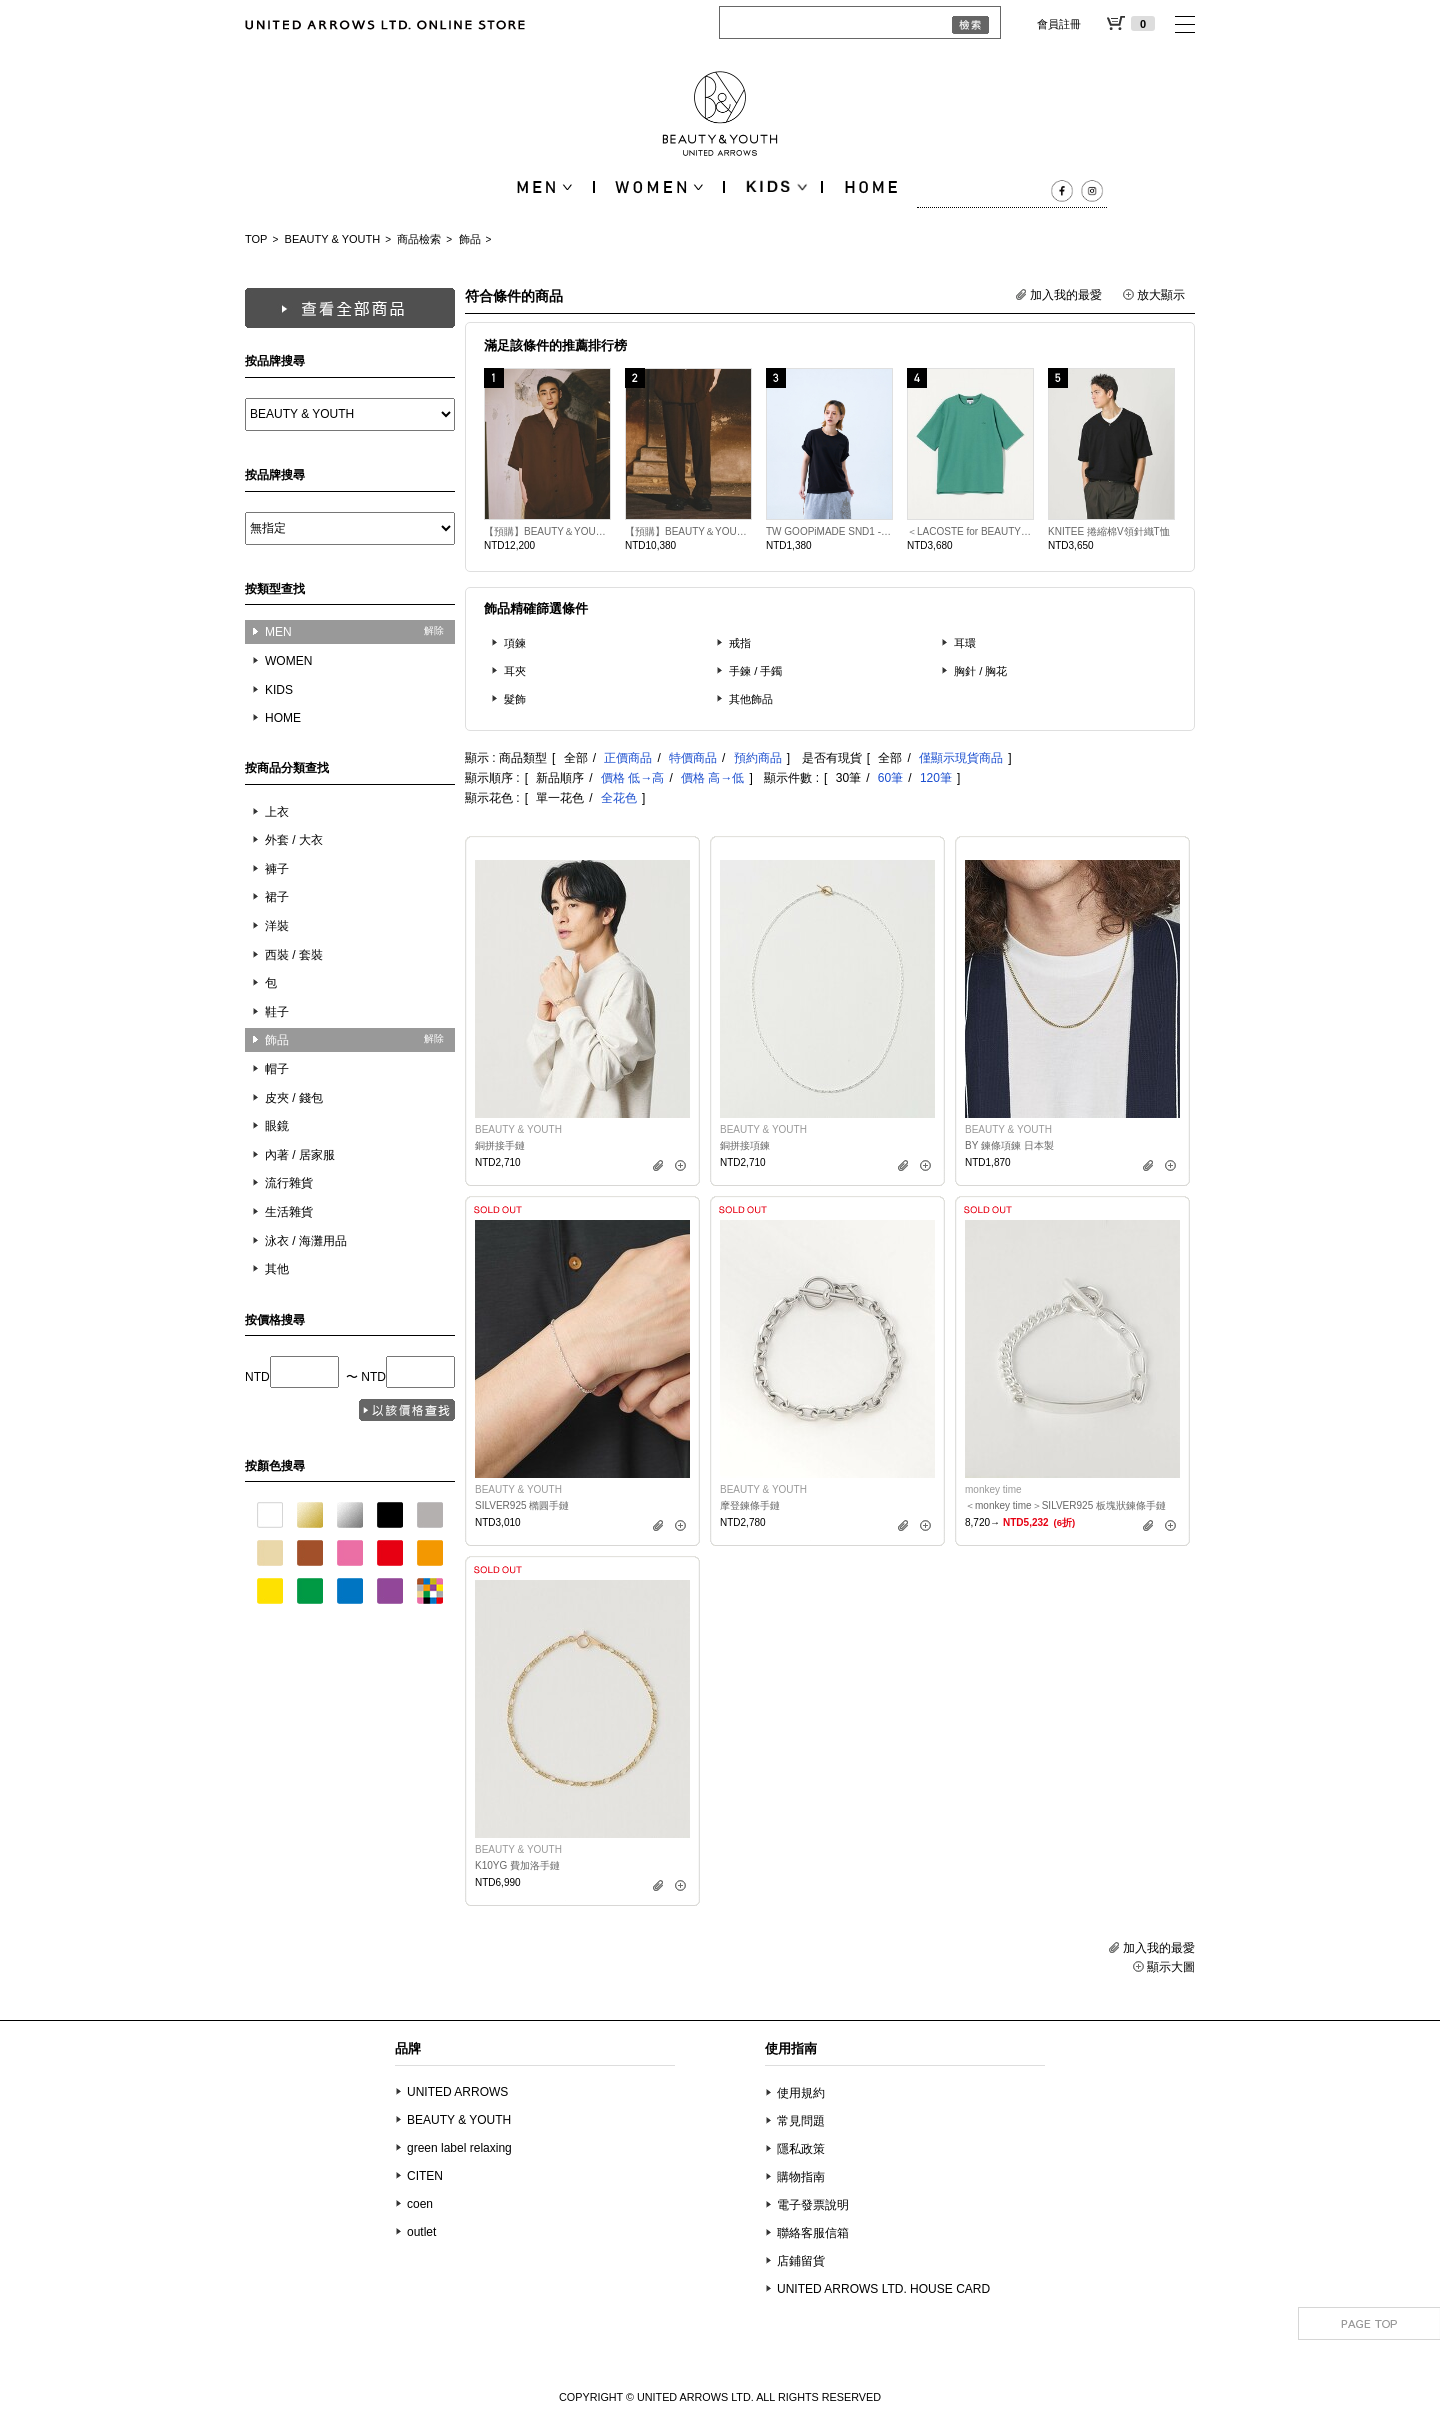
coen (420, 2204)
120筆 (936, 778)
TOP (256, 239)
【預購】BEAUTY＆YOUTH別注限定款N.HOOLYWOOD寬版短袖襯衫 (547, 531)
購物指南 (801, 2177)
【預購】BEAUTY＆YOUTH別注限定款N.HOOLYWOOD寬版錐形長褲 (688, 531)
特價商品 (693, 758)
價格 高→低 (712, 778)
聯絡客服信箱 (813, 2233)
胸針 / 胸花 (981, 671)
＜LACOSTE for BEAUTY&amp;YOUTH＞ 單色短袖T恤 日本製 (970, 531)
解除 (434, 630)
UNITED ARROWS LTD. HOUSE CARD (883, 2289)
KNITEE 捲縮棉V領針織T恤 (1109, 531)
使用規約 (801, 2093)
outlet (421, 2232)
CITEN (425, 2176)
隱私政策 (801, 2149)
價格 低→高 (632, 778)
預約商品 (758, 758)
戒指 (740, 643)
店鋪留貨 (801, 2261)
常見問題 (801, 2121)
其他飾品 (751, 699)
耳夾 (515, 671)
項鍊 (515, 643)
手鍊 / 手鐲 (756, 671)
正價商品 (628, 758)
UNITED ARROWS (457, 2092)
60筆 (890, 778)
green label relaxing (459, 2148)
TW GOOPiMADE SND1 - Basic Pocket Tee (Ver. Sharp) (829, 531)
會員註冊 (1059, 24)
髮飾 (515, 699)
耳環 (965, 643)
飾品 (470, 239)
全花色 (619, 798)
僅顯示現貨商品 (961, 758)
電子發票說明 (813, 2205)
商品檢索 (419, 239)
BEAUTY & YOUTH (333, 239)
